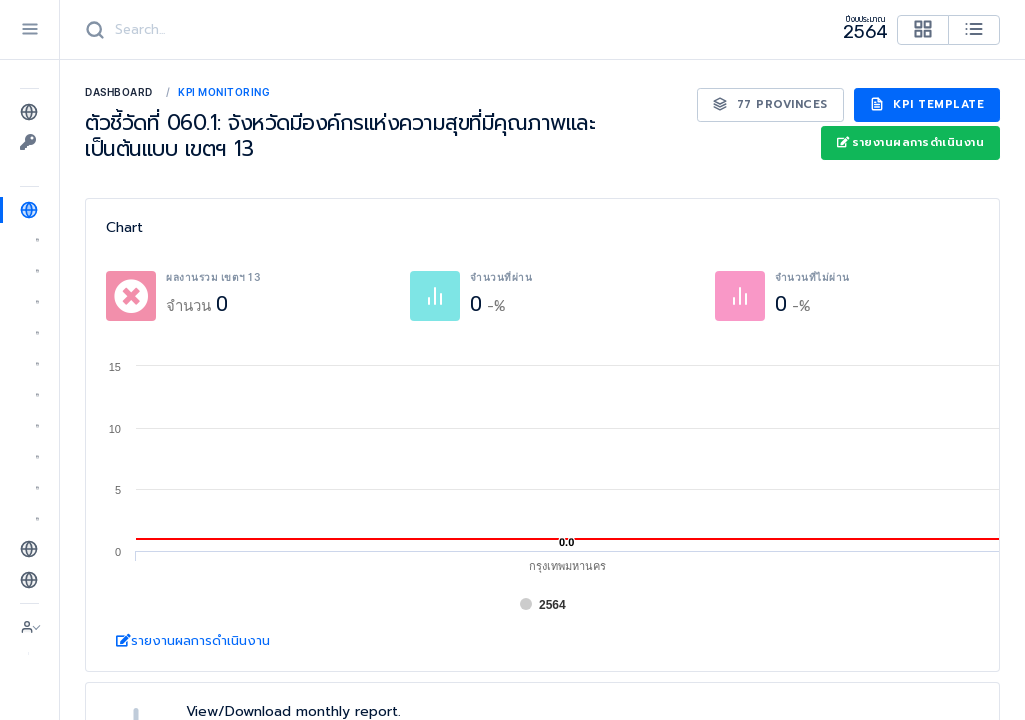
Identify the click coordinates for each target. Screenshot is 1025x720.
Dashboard (119, 92)
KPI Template (927, 104)
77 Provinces (770, 104)
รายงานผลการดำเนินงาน (910, 142)
